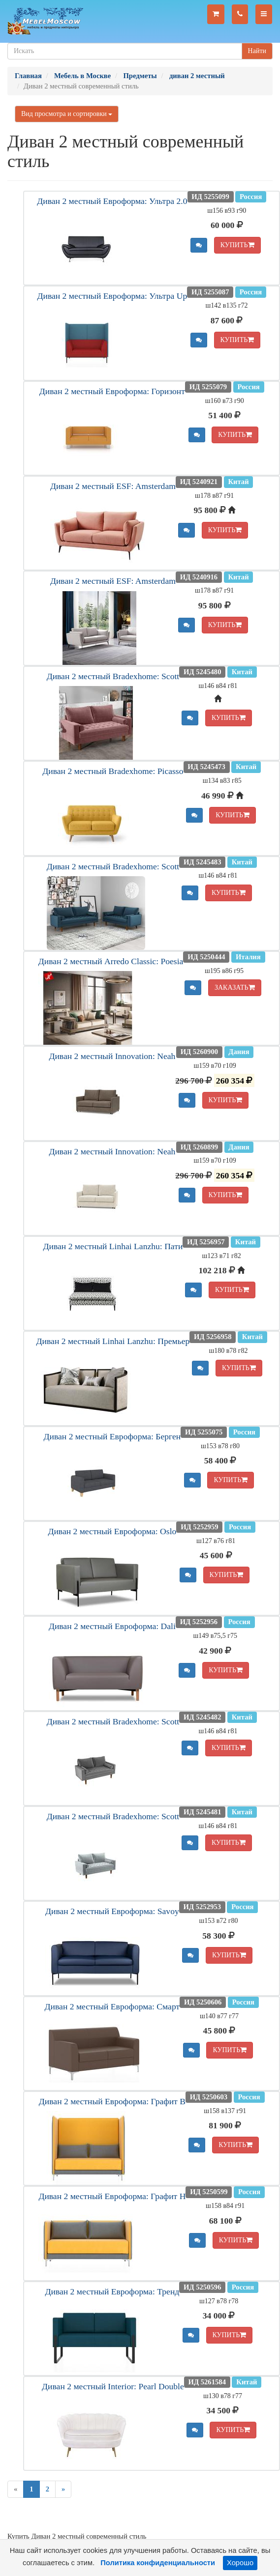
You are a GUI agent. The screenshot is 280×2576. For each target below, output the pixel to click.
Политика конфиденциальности (157, 2563)
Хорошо (240, 2563)
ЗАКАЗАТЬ (235, 987)
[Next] (63, 2489)
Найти (257, 51)
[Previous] (15, 2489)
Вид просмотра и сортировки (66, 113)
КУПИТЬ (237, 245)
